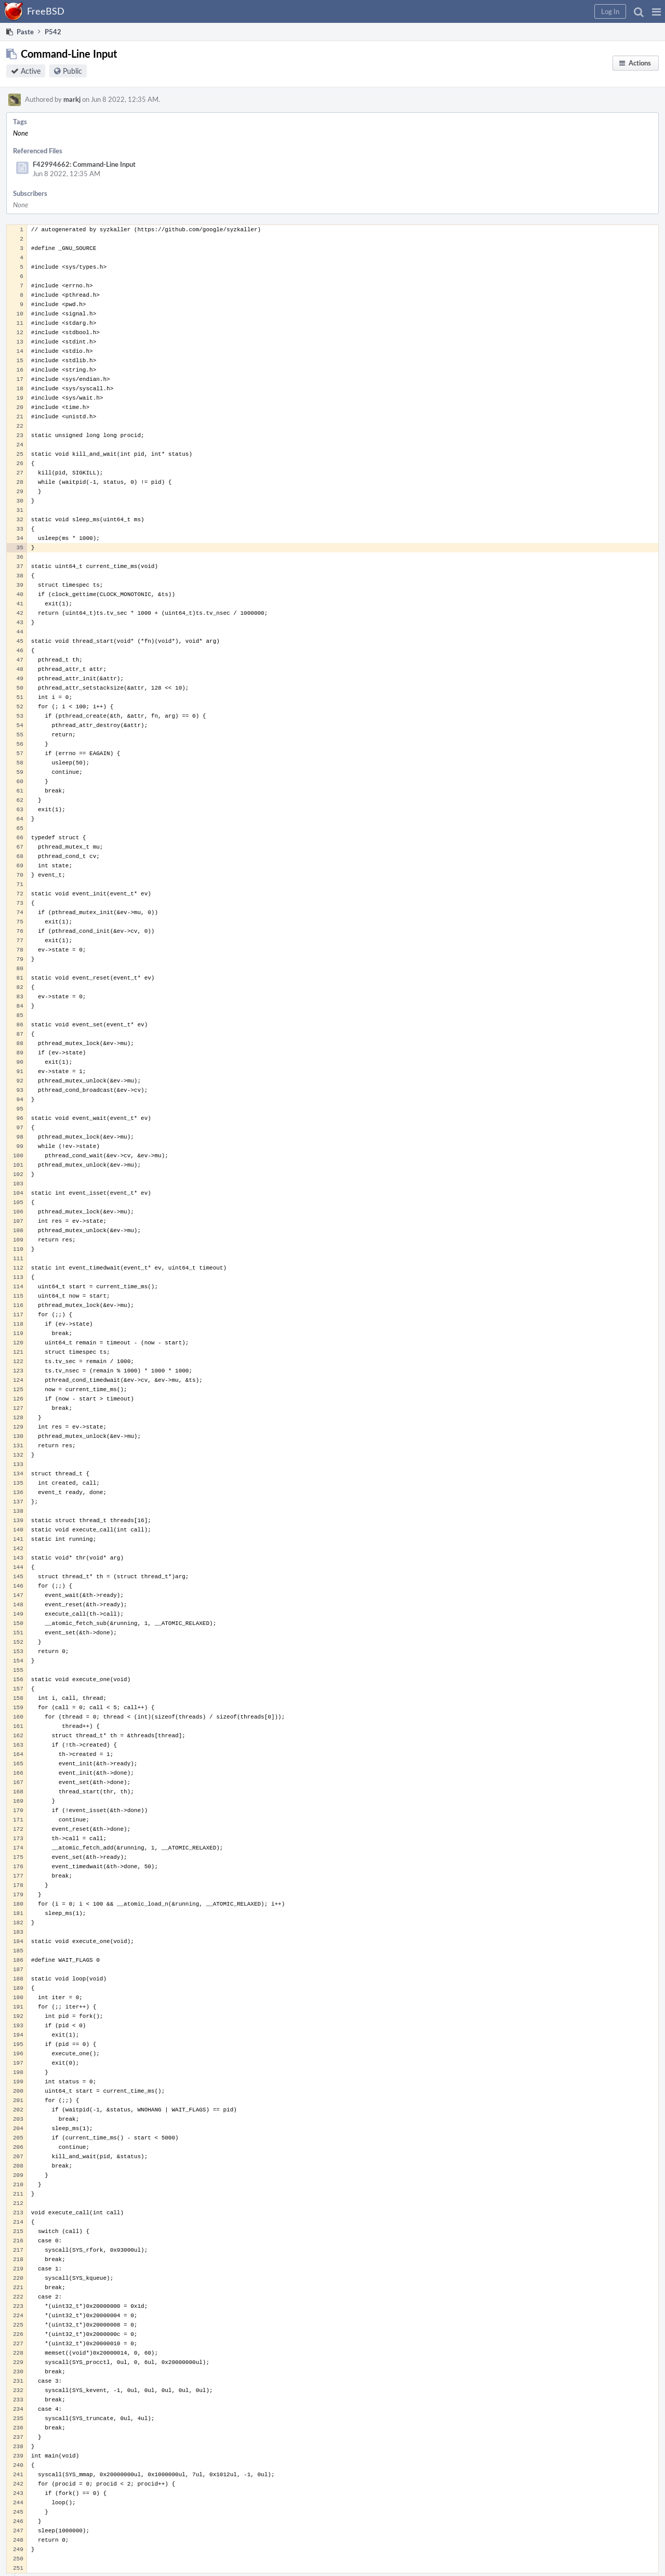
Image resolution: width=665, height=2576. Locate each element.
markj (72, 99)
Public (72, 71)
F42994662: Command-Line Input (84, 164)
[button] (656, 11)
